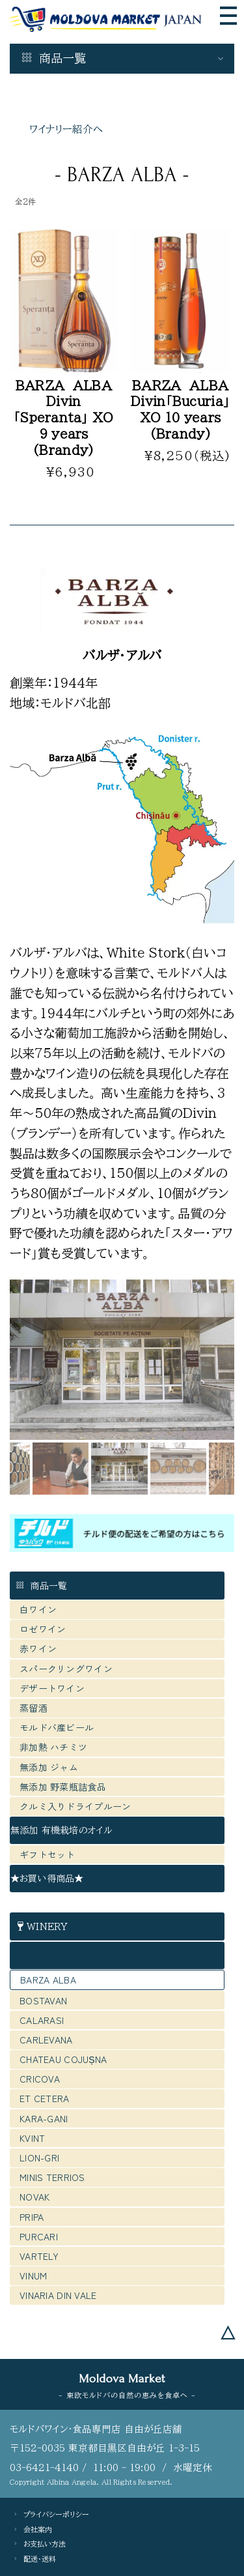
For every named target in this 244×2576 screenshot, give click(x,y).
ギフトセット (47, 1854)
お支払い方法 (44, 2543)
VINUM (33, 2275)
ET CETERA (45, 2098)
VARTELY (39, 2255)
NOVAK (34, 2196)
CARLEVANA (46, 2039)
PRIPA (32, 2216)
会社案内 (37, 2529)
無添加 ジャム (49, 1767)
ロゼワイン (43, 1628)
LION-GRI (39, 2157)
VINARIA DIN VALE (58, 2295)
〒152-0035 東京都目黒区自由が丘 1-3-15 (105, 2448)
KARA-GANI (44, 2118)
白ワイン (38, 1609)
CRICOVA (40, 2078)
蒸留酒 (33, 1707)
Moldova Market (122, 2378)
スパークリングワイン (66, 1668)
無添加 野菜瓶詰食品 (63, 1786)
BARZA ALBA (48, 1979)
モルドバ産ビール (61, 1727)
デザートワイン (52, 1688)
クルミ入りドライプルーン (75, 1806)
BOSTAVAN (43, 2000)
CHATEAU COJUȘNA (63, 2059)
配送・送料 (39, 2558)
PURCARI (39, 2236)
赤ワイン (38, 1648)
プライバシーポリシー (56, 2514)
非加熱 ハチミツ (53, 1746)
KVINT (32, 2137)
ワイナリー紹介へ (66, 129)
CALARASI (42, 2020)
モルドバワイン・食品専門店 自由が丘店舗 (96, 2429)
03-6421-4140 (44, 2467)
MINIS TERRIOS (52, 2177)
